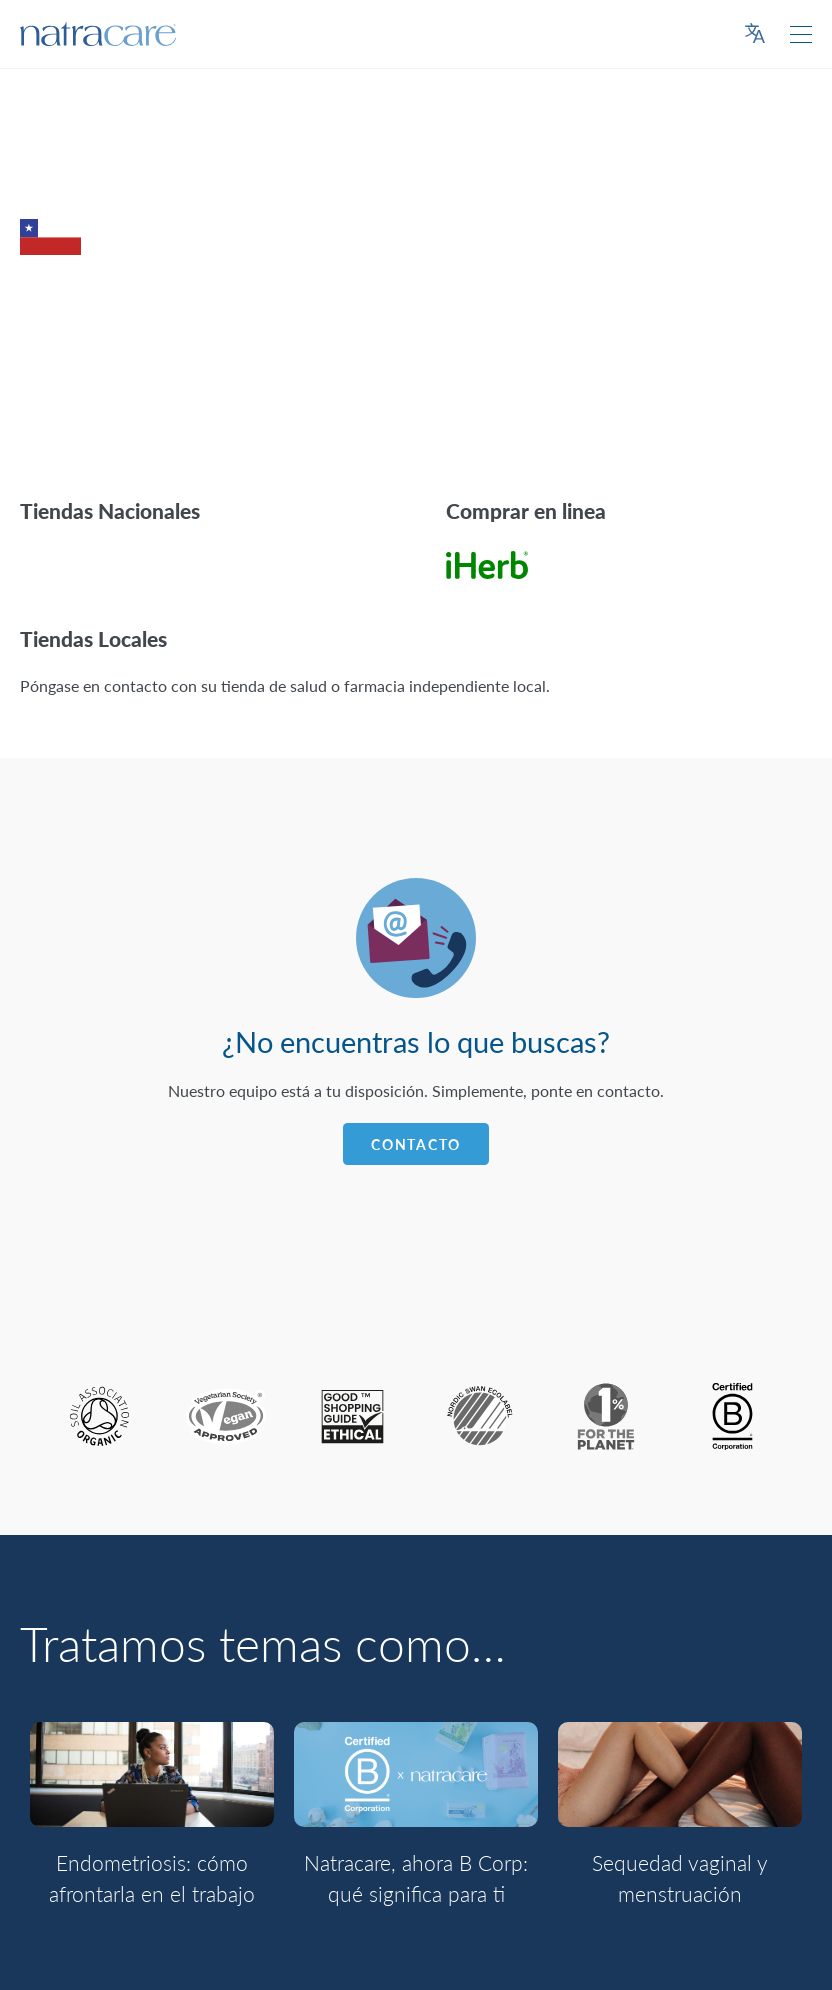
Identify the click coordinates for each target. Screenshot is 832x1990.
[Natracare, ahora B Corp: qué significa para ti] (416, 1774)
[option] (152, 1826)
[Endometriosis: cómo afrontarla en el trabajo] (152, 1774)
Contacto (416, 1144)
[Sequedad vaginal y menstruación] (680, 1774)
